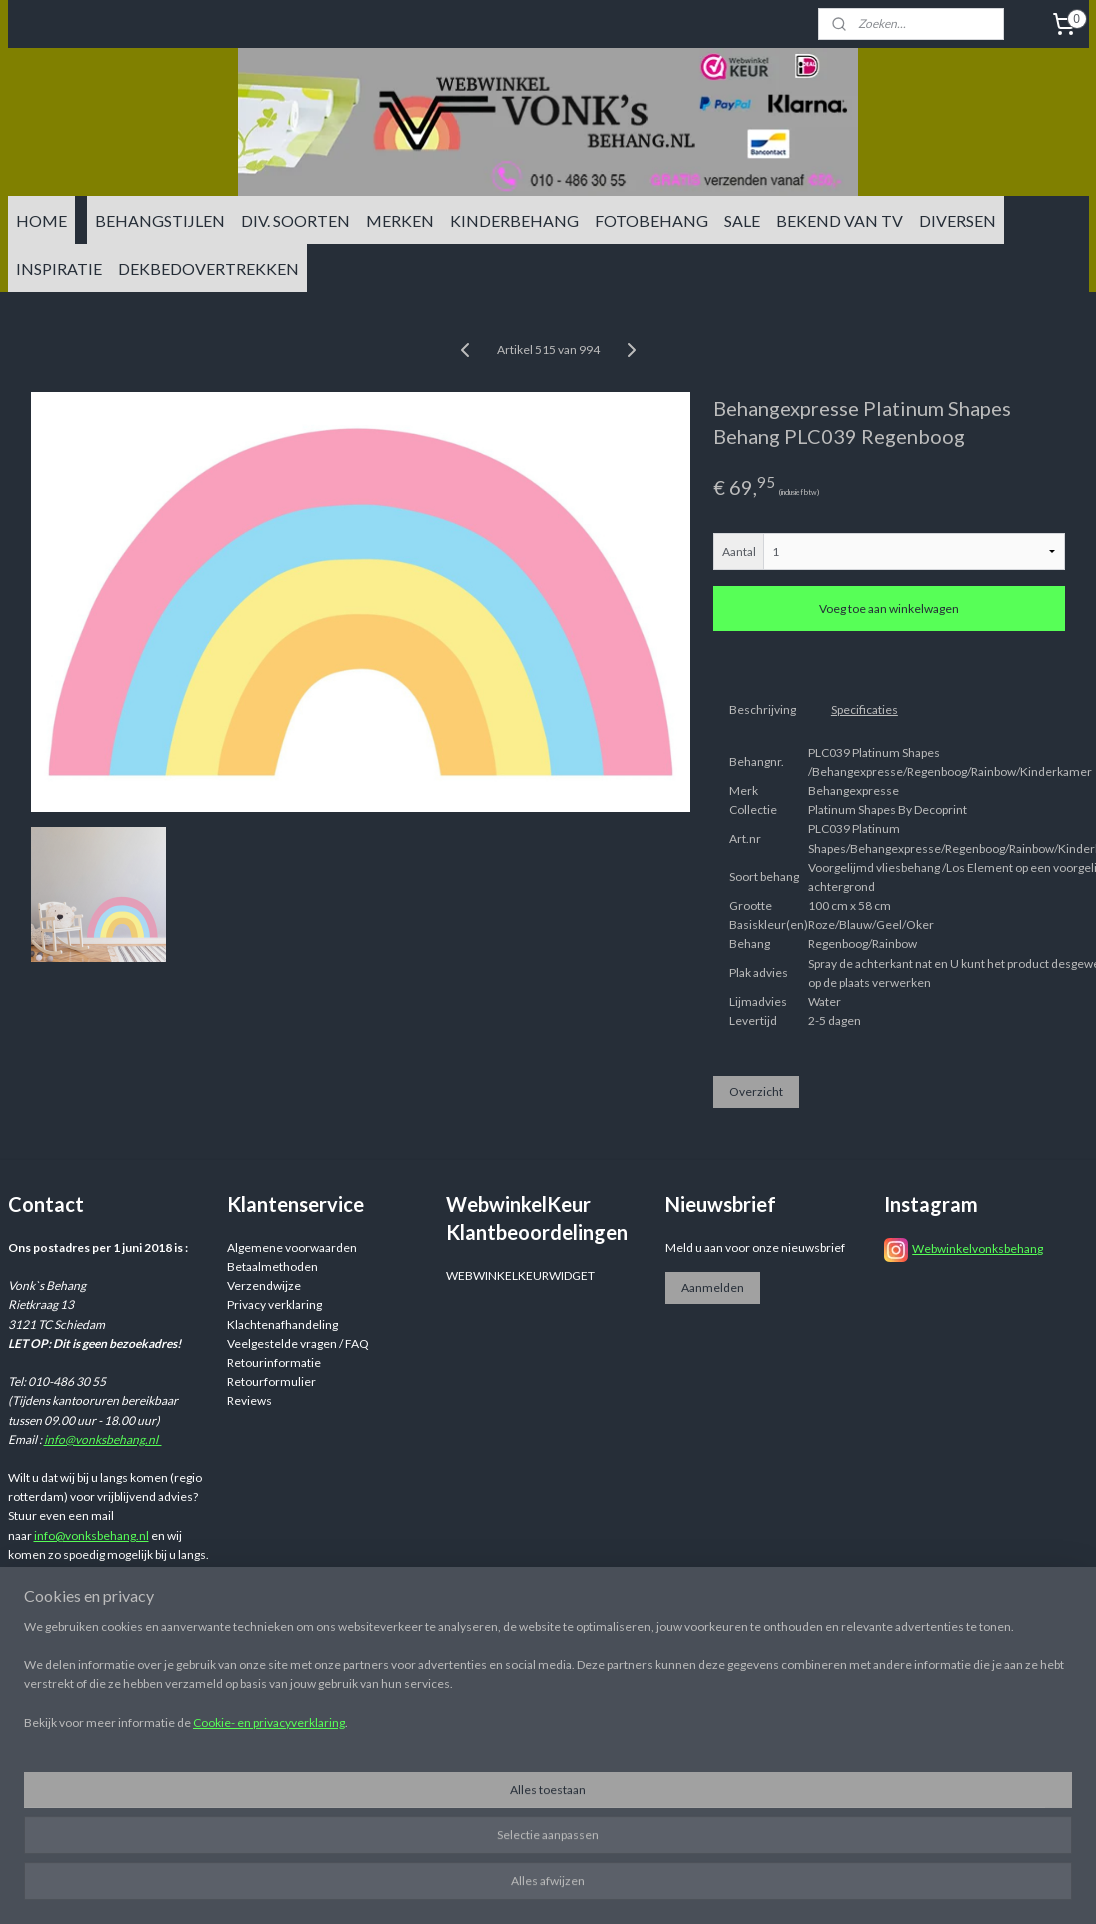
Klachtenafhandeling (282, 1324)
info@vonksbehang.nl (103, 1439)
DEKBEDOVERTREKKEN (208, 268)
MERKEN (400, 220)
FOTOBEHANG (651, 220)
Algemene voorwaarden (292, 1247)
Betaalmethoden (272, 1266)
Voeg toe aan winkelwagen (889, 609)
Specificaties (864, 709)
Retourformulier (271, 1381)
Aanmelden (712, 1287)
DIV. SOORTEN (295, 220)
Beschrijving (762, 709)
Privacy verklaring (274, 1304)
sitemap (666, 1703)
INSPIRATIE (59, 268)
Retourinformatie (274, 1362)
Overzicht (756, 1092)
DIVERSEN (957, 220)
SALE (742, 220)
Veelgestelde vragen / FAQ (298, 1343)
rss (702, 1703)
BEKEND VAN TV (839, 220)
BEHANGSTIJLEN (160, 220)
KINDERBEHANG (514, 220)
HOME (41, 220)
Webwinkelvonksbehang (977, 1248)
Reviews (249, 1400)
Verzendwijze (264, 1285)
